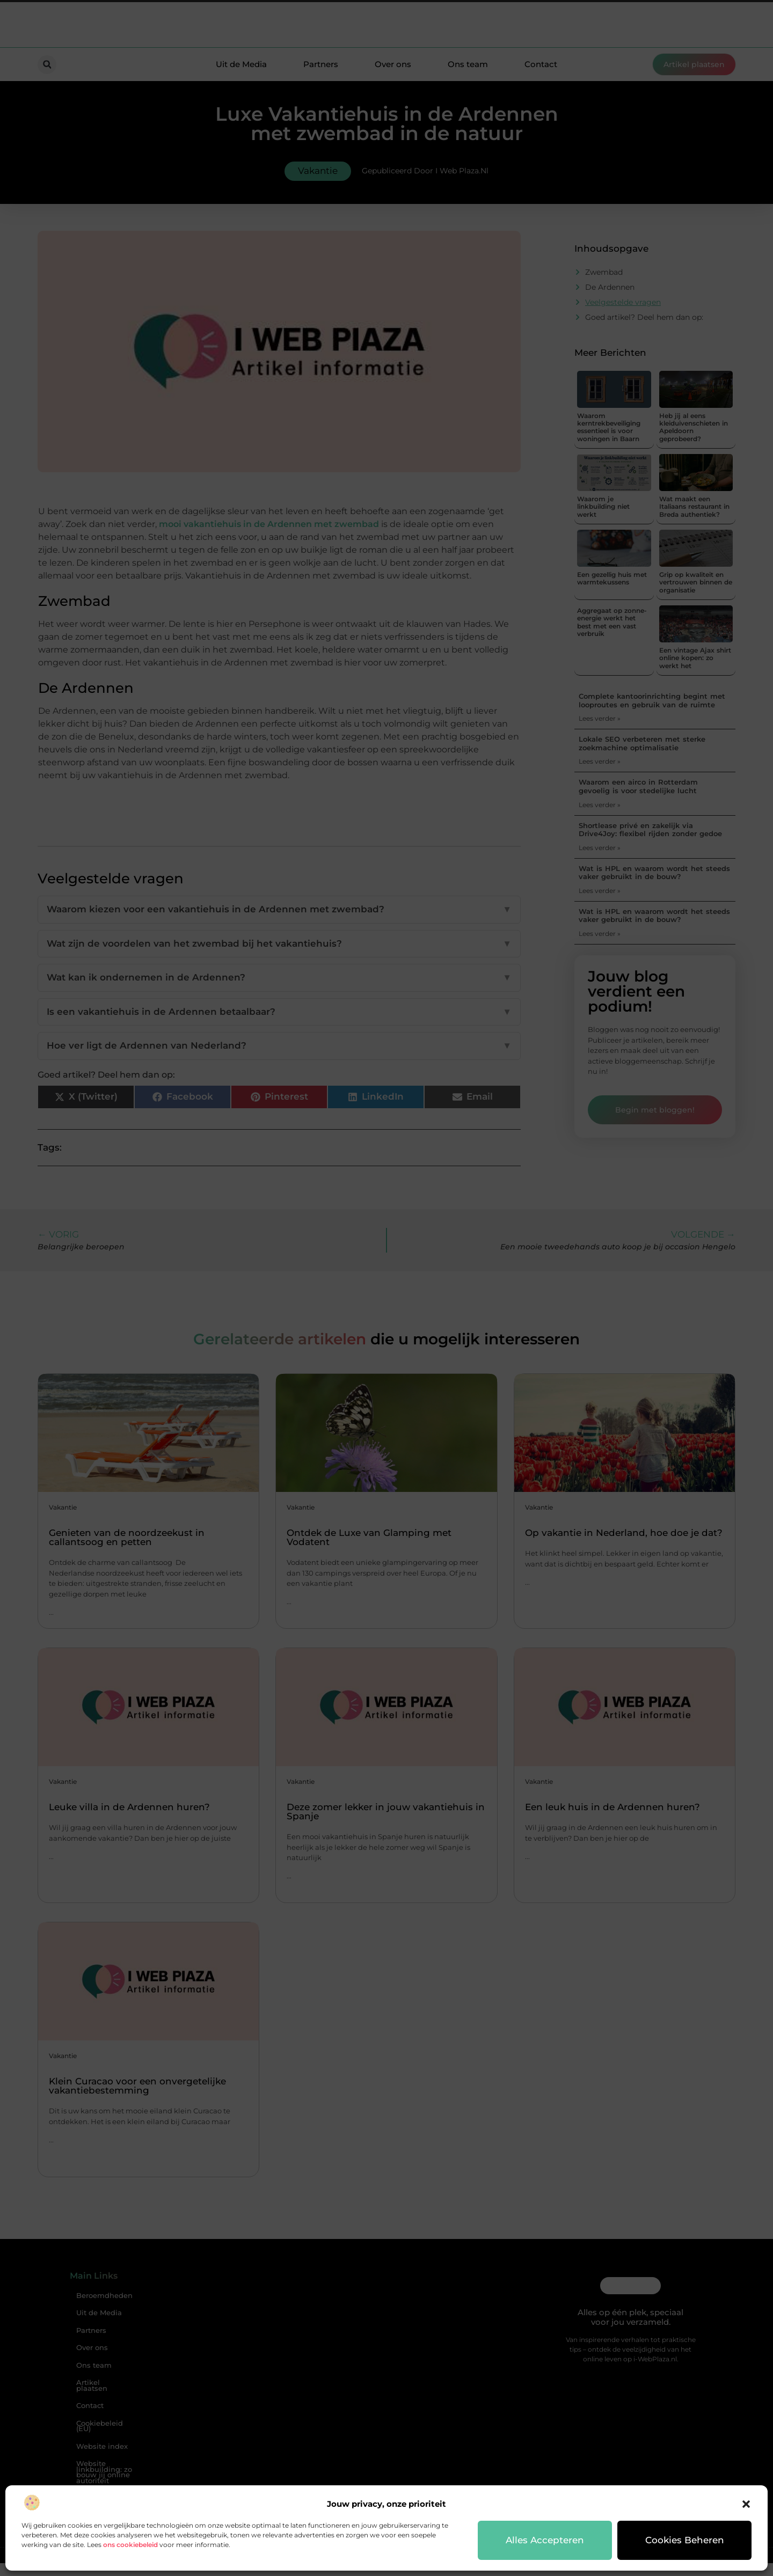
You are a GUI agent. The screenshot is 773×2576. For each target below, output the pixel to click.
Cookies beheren (684, 2540)
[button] (746, 2504)
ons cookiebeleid (130, 2545)
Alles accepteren (545, 2540)
